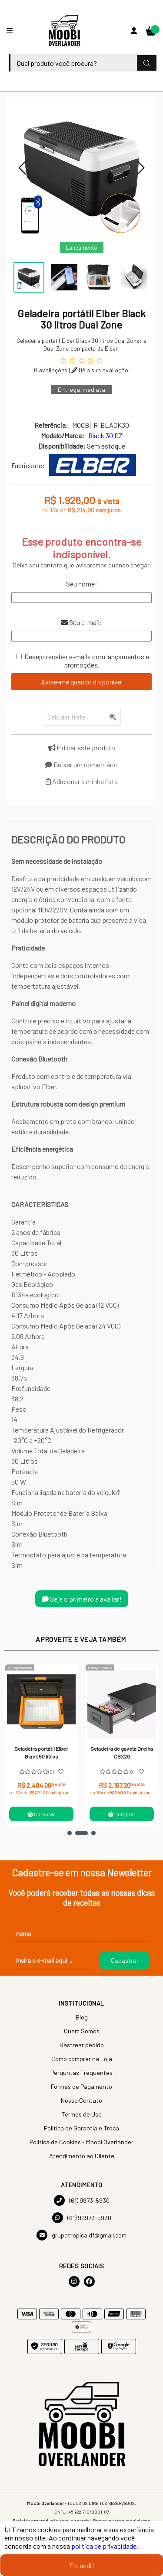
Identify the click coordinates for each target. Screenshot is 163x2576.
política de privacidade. (104, 2546)
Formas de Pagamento (81, 2086)
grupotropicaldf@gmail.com (81, 2235)
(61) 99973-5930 (81, 2217)
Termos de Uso (81, 2114)
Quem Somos (82, 2031)
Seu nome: (81, 584)
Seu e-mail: (81, 622)
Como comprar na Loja (81, 2058)
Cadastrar (125, 1960)
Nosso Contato (81, 2100)
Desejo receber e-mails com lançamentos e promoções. (86, 660)
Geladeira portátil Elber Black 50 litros (42, 1752)
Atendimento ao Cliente (81, 2155)
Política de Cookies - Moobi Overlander (81, 2142)
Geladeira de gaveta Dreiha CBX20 (122, 1752)
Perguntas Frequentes (81, 2072)
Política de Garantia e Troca (81, 2128)
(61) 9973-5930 (82, 2200)
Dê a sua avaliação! (100, 370)
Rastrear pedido (82, 2044)
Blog (82, 2017)
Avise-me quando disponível (82, 681)
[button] (22, 167)
